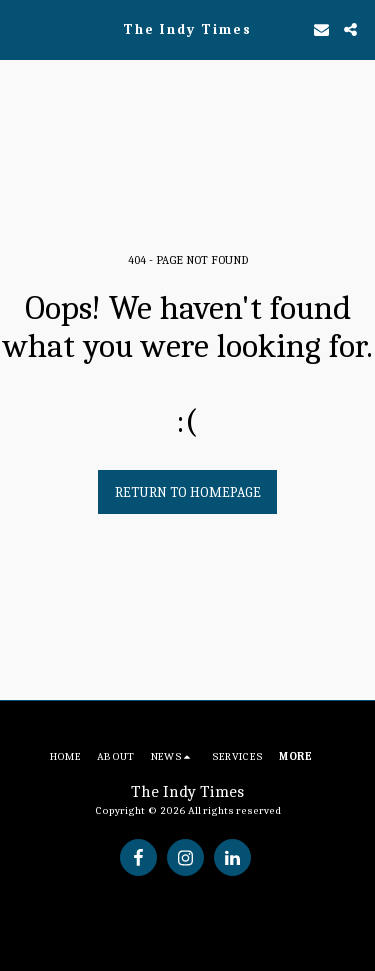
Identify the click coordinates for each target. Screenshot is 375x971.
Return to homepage (188, 492)
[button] (22, 28)
